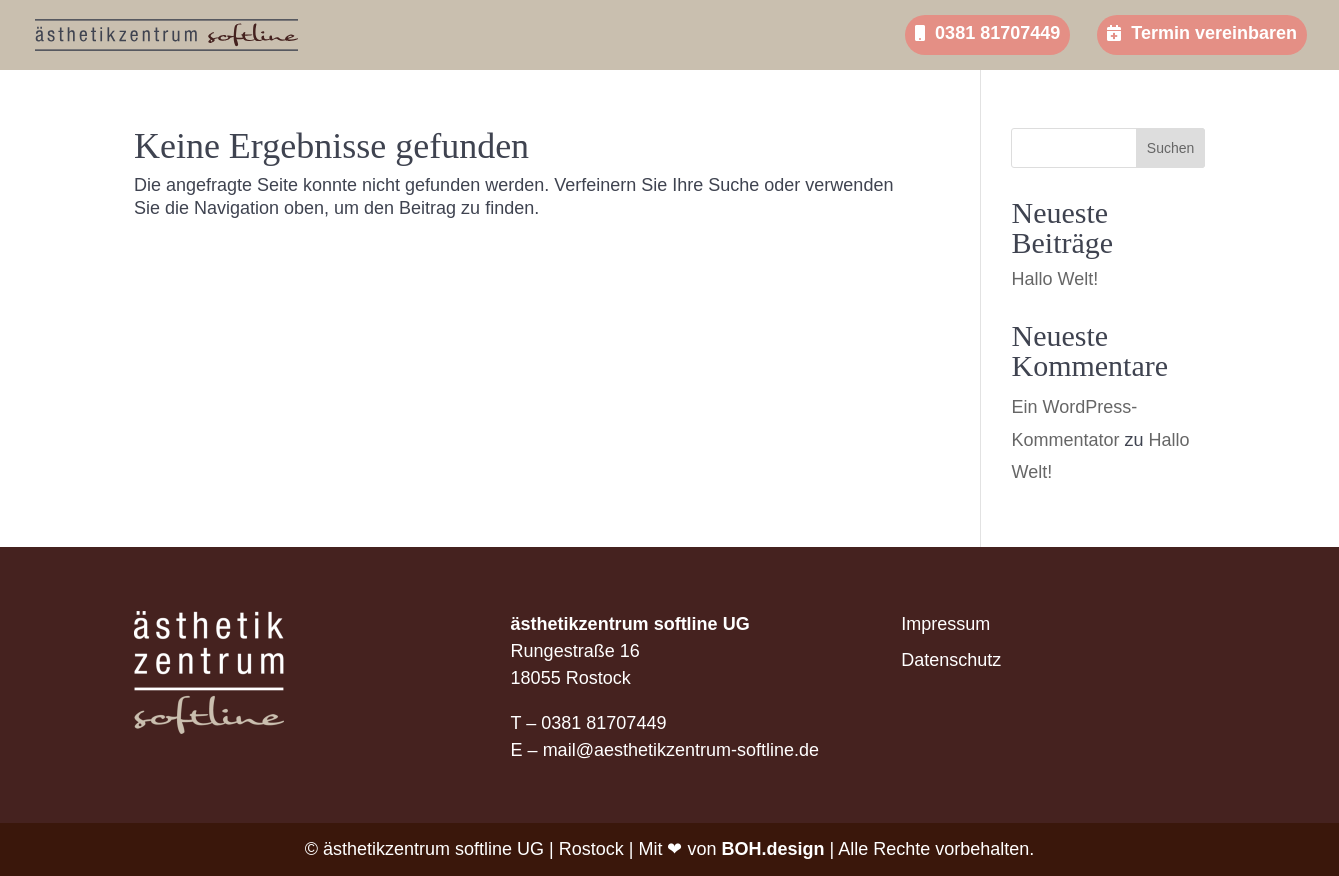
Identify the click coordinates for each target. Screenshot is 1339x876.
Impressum (945, 624)
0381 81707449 (987, 33)
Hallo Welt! (1054, 279)
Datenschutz (951, 660)
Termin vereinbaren (1202, 33)
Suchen (1170, 148)
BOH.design (772, 849)
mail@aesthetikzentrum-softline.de (681, 750)
